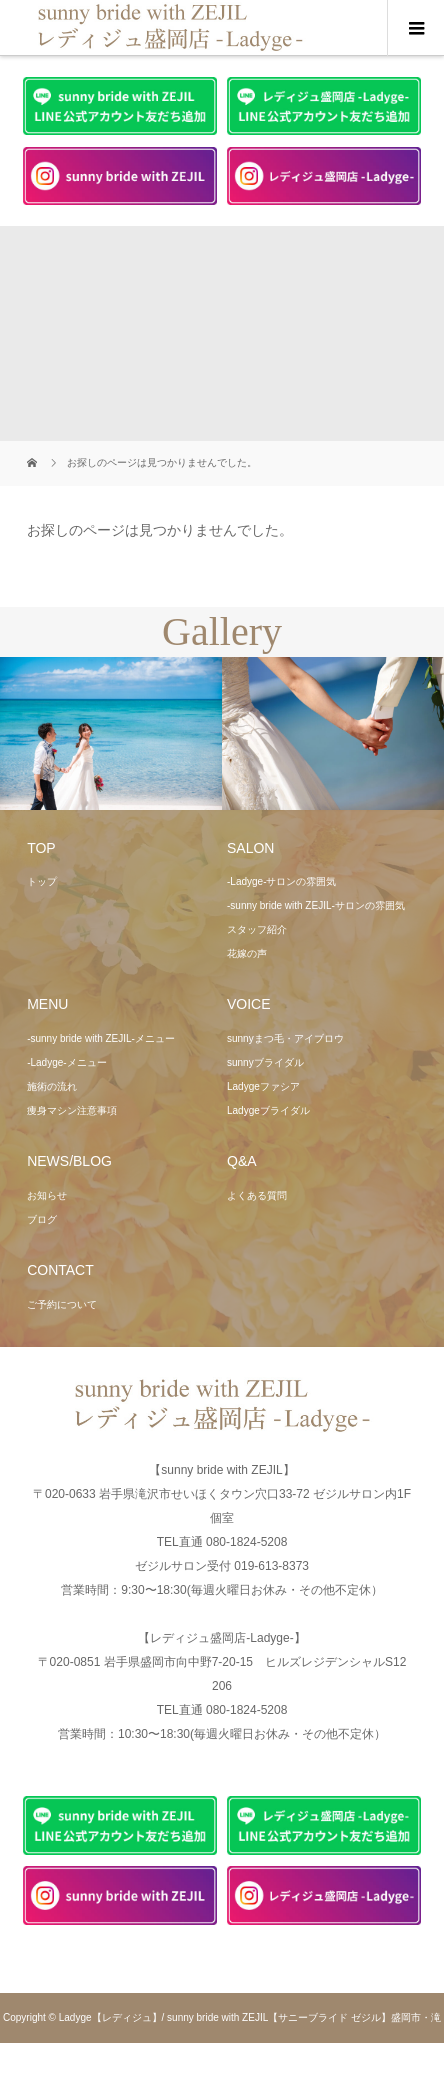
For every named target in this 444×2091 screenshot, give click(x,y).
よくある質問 (257, 1195)
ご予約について (62, 1304)
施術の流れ (52, 1086)
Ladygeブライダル (268, 1110)
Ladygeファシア (263, 1086)
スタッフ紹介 (257, 929)
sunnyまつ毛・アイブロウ (285, 1038)
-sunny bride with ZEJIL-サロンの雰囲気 (316, 905)
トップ (42, 881)
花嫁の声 (247, 953)
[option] (111, 734)
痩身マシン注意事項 (72, 1110)
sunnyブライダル (265, 1062)
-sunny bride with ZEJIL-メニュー (101, 1038)
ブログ (42, 1219)
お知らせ (47, 1195)
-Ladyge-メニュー (66, 1062)
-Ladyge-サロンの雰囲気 (281, 881)
